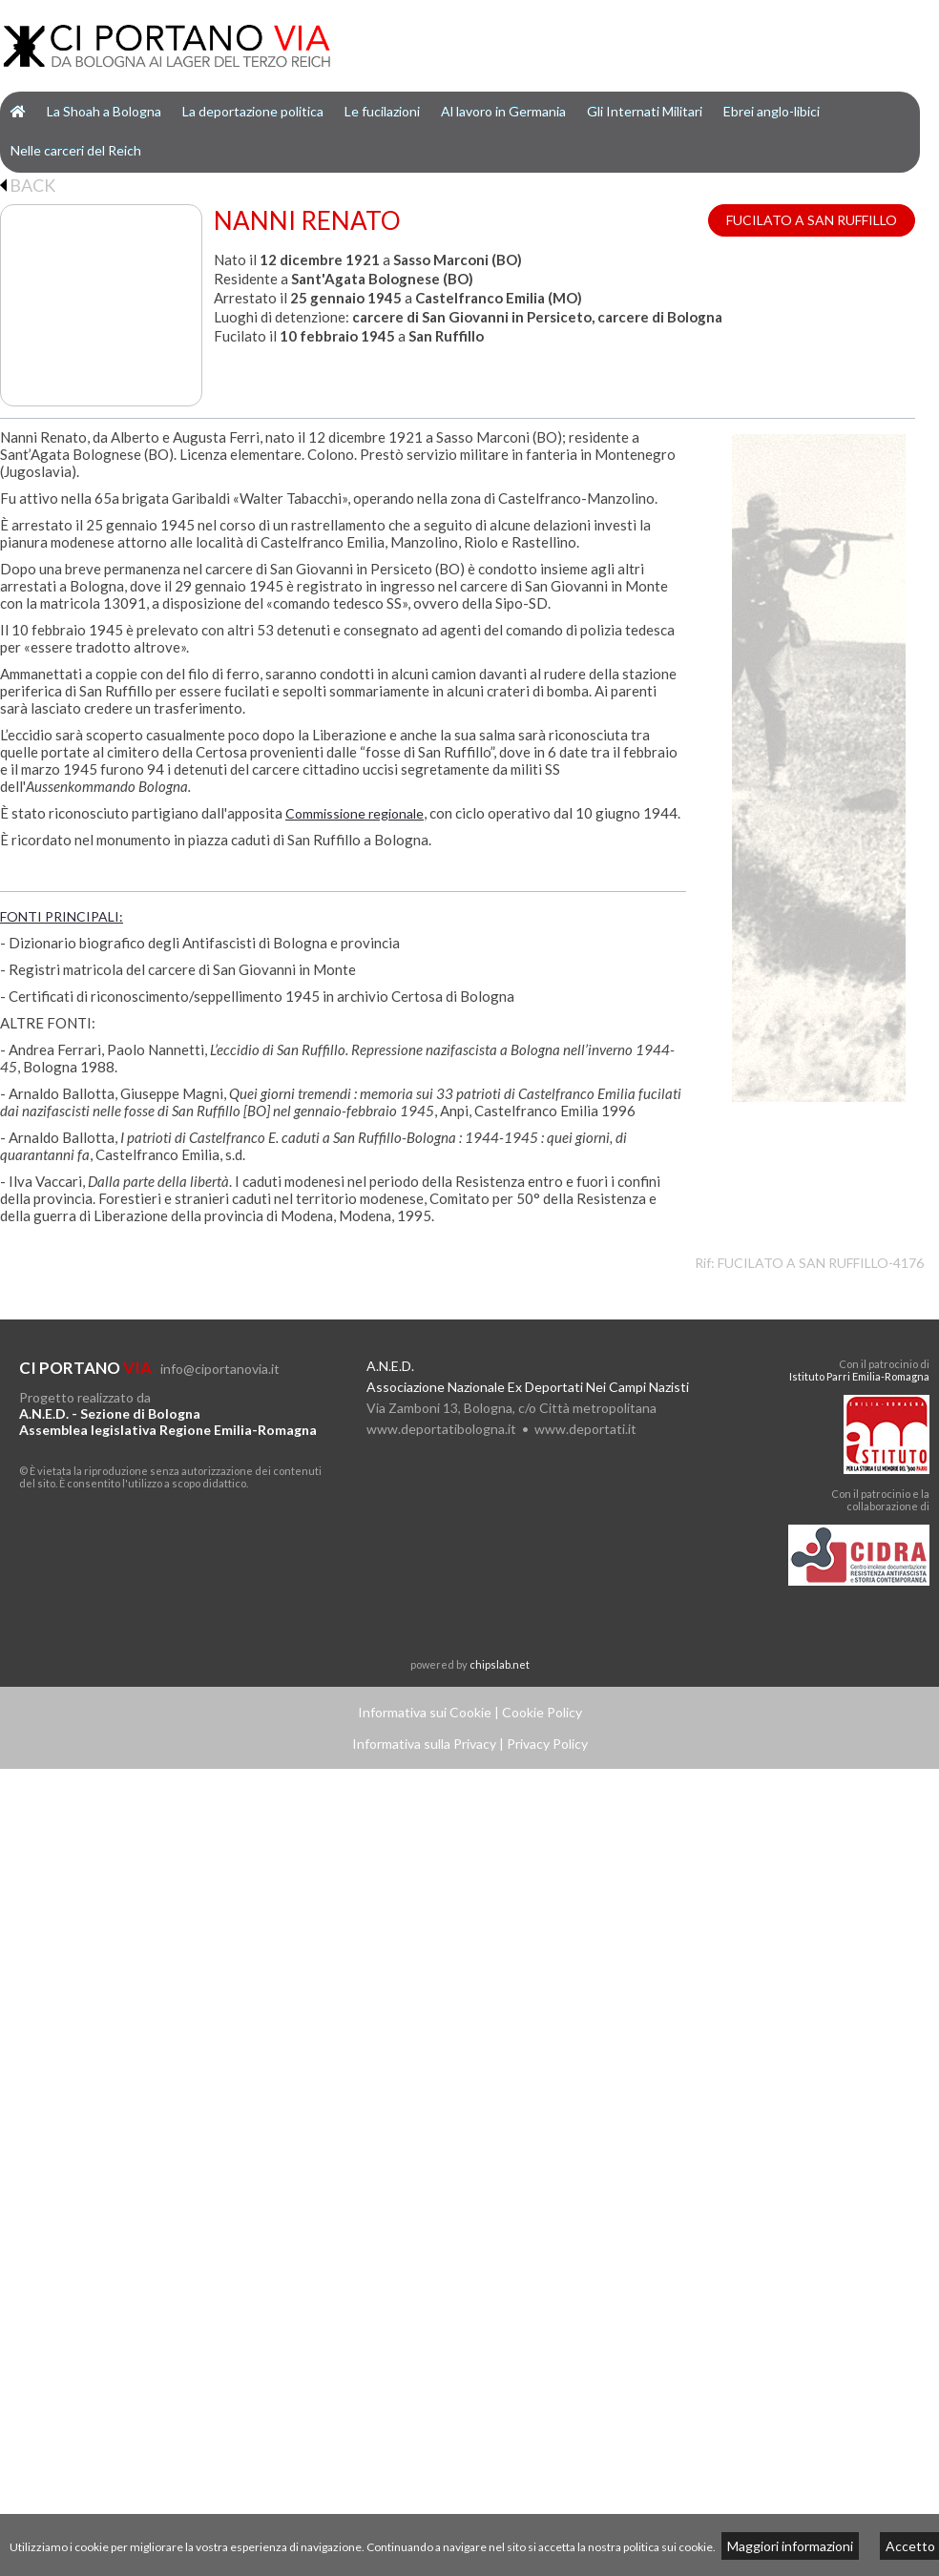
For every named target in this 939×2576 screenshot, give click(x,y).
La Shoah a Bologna (104, 111)
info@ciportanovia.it (220, 1369)
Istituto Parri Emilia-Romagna (859, 1376)
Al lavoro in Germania (503, 111)
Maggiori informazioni (790, 2546)
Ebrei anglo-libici (771, 111)
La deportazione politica (252, 111)
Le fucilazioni (382, 111)
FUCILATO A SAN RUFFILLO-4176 (821, 1263)
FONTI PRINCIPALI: (61, 916)
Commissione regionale (354, 813)
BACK (27, 185)
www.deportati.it (585, 1429)
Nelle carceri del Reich (75, 150)
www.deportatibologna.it (441, 1429)
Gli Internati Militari (644, 111)
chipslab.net (500, 1664)
